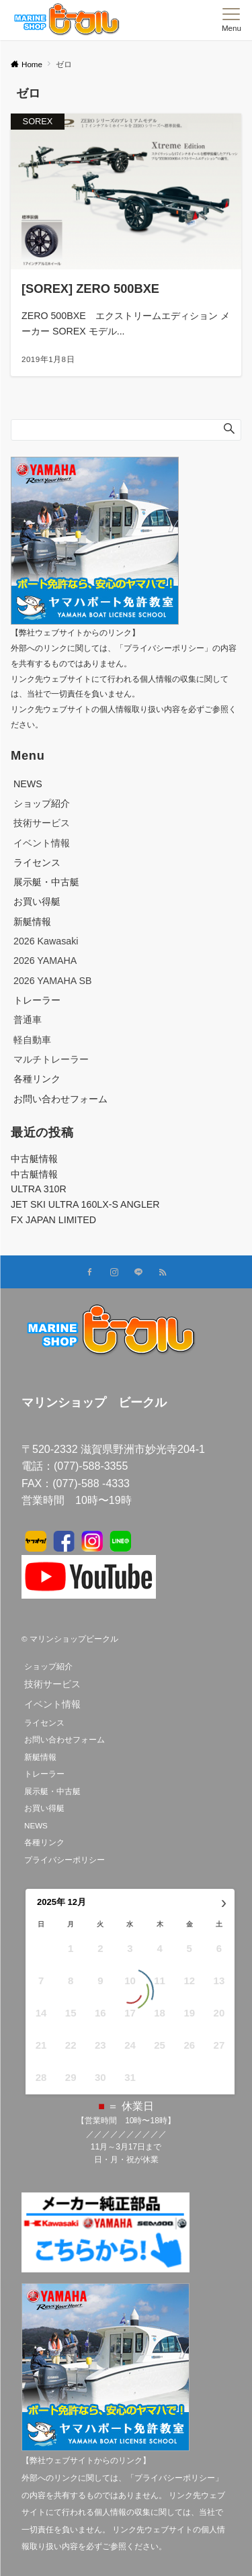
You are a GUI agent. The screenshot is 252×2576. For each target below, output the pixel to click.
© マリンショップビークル (70, 1638)
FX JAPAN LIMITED (53, 1219)
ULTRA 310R (39, 1189)
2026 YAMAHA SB (52, 980)
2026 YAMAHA (45, 960)
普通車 (27, 1019)
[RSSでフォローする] (163, 1272)
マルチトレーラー (51, 1059)
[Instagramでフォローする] (114, 1272)
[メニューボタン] (231, 20)
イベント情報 (41, 843)
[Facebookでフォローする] (90, 1272)
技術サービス (41, 822)
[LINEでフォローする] (138, 1272)
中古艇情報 (34, 1158)
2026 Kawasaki (45, 941)
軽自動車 (32, 1039)
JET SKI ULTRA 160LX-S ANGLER (85, 1204)
